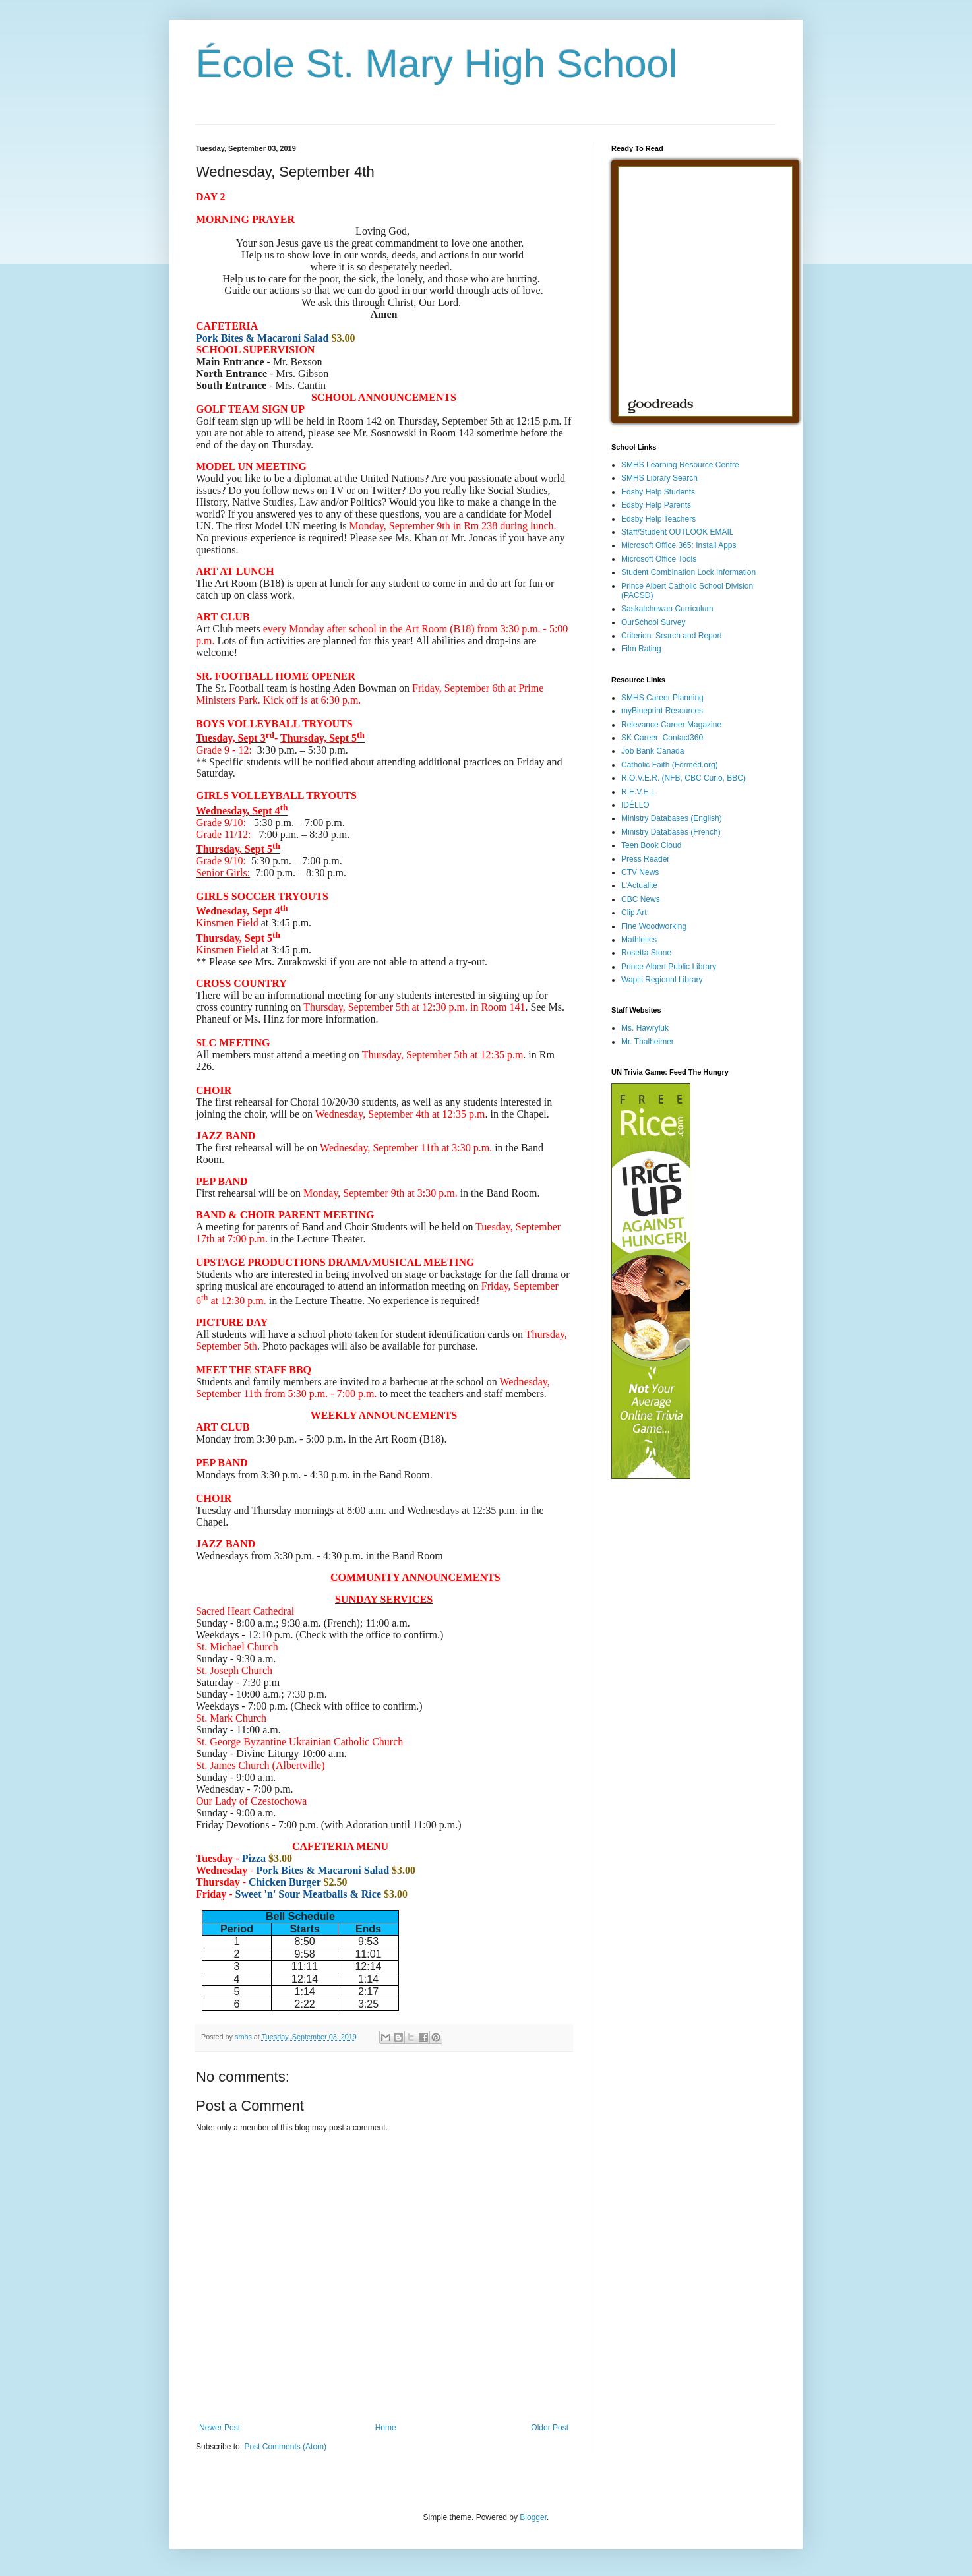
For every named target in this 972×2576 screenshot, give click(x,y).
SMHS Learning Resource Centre (680, 464)
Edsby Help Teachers (658, 519)
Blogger (533, 2517)
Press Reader (645, 859)
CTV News (640, 872)
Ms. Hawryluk (645, 1028)
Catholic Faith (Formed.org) (669, 764)
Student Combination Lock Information (688, 572)
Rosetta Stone (646, 952)
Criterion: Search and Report (671, 635)
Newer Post (219, 2427)
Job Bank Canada (652, 751)
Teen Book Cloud (651, 845)
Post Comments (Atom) (285, 2446)
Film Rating (641, 648)
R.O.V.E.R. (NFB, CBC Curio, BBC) (683, 778)
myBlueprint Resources (662, 710)
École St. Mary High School (436, 64)
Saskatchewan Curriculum (667, 608)
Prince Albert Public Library (668, 966)
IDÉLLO (635, 805)
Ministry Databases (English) (671, 818)
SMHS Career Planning (662, 697)
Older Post (549, 2427)
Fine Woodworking (653, 926)
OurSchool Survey (653, 622)
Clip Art (634, 912)
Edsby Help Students (658, 491)
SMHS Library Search (659, 478)
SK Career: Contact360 (662, 737)
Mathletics (639, 939)
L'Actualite (639, 885)
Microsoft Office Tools (658, 559)
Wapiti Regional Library (662, 979)
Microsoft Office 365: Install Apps (679, 545)
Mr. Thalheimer (647, 1041)
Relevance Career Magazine (671, 724)
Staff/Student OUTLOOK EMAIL (677, 532)
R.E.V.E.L (638, 791)
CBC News (640, 899)
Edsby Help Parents (656, 505)
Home (385, 2427)
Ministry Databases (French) (671, 832)
